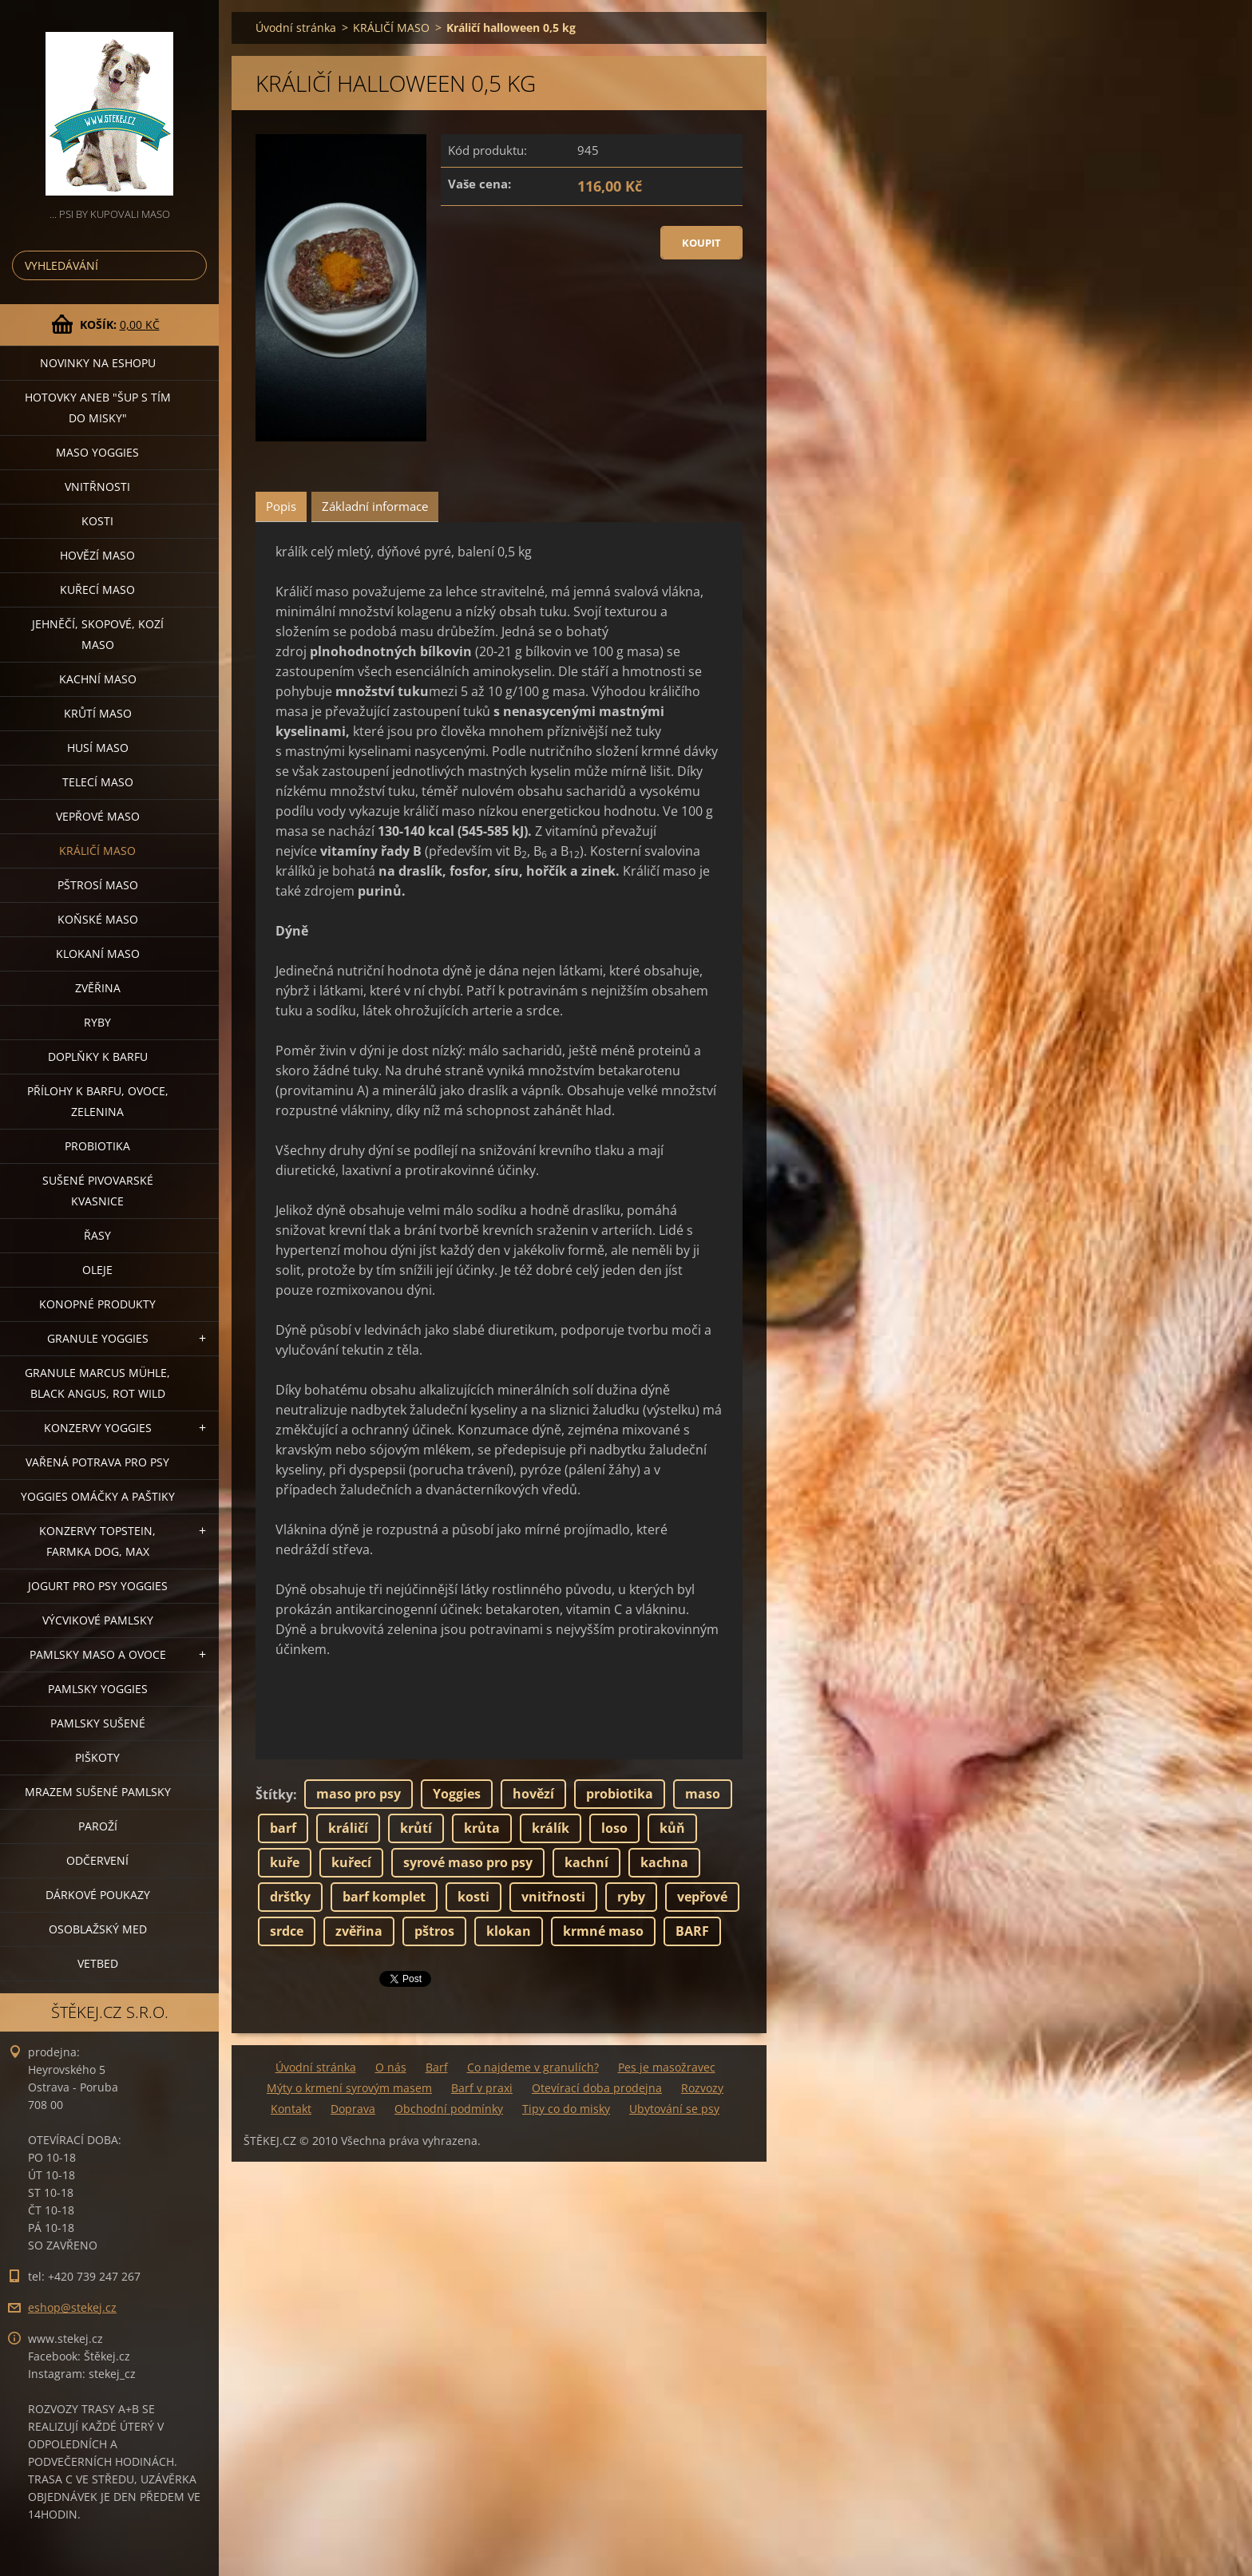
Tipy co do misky (566, 2108)
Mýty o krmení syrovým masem (349, 2087)
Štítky (274, 1794)
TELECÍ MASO (97, 781)
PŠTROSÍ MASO (97, 884)
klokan (508, 1931)
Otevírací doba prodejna (597, 2087)
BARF (692, 1931)
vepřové (702, 1896)
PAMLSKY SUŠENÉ (97, 1723)
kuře (284, 1862)
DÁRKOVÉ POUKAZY (98, 1894)
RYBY (97, 1022)
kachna (664, 1862)
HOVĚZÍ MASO (97, 555)
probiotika (619, 1793)
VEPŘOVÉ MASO (98, 816)
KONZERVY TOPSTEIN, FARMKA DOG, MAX (97, 1541)
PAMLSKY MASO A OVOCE (98, 1654)
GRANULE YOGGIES (98, 1338)
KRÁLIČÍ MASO (97, 850)
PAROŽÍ (97, 1826)
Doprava (353, 2108)
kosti (473, 1896)
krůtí (416, 1828)
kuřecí (351, 1862)
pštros (434, 1931)
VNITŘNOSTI (97, 486)
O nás (390, 2067)
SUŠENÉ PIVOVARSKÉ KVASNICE (97, 1191)
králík (550, 1828)
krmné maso (603, 1931)
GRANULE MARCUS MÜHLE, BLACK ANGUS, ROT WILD (97, 1383)
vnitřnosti (553, 1896)
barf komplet (384, 1896)
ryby (631, 1896)
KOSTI (97, 520)
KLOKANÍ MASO (98, 953)
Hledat (191, 265)
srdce (286, 1931)
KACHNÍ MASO (98, 679)
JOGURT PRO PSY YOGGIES (98, 1585)
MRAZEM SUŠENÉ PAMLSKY (98, 1791)
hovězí (533, 1793)
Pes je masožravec (666, 2067)
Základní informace (375, 506)
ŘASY (97, 1235)
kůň (672, 1828)
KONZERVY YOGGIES (98, 1427)
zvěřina (358, 1931)
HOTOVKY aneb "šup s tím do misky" (98, 407)
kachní (586, 1862)
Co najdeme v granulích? (533, 2067)
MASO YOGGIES (97, 452)
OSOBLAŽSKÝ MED (98, 1929)
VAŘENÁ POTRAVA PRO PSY (97, 1462)
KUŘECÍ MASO (97, 589)
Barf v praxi (482, 2087)
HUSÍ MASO (98, 747)
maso (702, 1793)
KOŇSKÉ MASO (97, 919)
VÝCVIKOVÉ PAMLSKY (97, 1620)
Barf (437, 2067)
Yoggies (457, 1793)
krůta (482, 1828)
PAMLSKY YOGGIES (98, 1688)
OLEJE (97, 1269)
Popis (281, 506)
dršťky (290, 1896)
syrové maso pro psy (468, 1862)
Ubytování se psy (674, 2108)
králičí (348, 1828)
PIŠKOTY (97, 1757)
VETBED (97, 1963)
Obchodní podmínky (448, 2108)
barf (283, 1828)
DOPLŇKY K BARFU (98, 1056)
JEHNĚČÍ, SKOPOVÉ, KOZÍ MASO (98, 634)
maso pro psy (358, 1793)
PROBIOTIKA (97, 1145)
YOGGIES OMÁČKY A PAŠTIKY (98, 1496)
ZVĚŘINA (98, 987)
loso (614, 1828)
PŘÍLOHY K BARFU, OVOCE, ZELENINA (97, 1101)
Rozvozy (702, 2087)
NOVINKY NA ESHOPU (98, 362)
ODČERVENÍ (97, 1860)
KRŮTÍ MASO (98, 713)
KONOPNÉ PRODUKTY (97, 1304)
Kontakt (291, 2108)
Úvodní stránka (296, 27)
